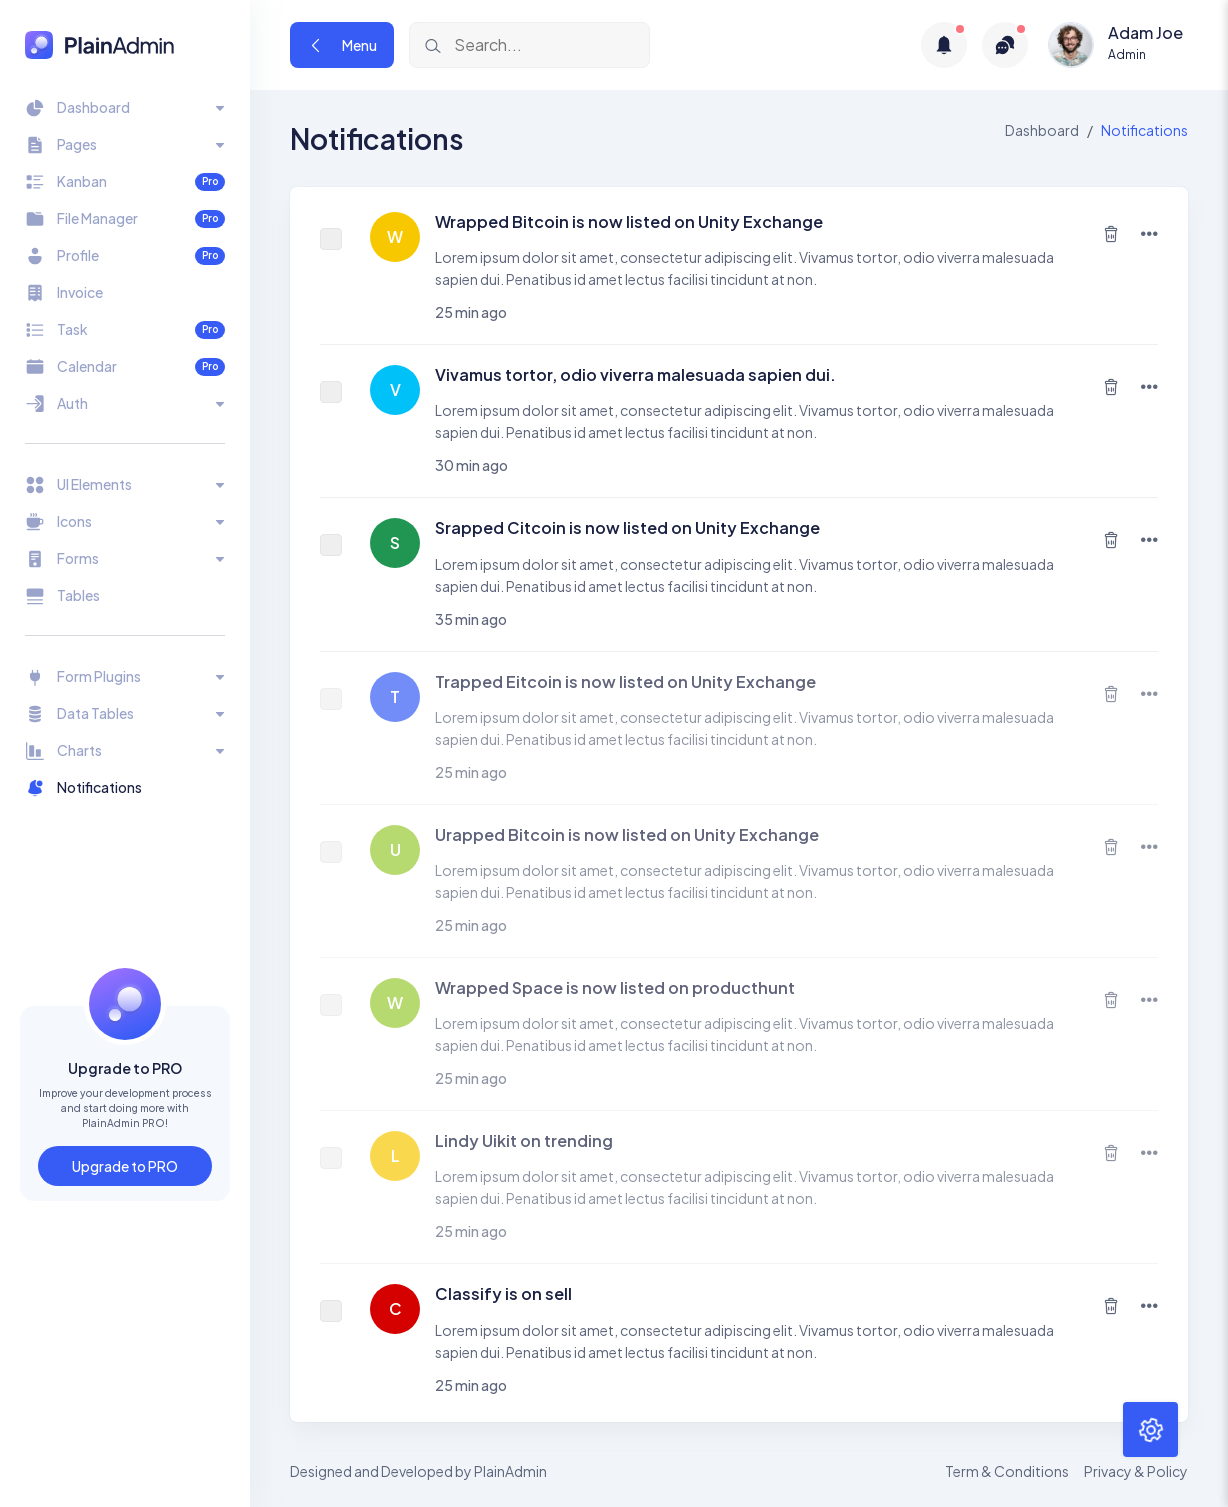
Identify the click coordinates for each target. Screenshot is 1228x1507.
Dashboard (1042, 130)
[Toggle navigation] (125, 107)
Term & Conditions (1007, 1471)
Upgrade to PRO (125, 1166)
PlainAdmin (510, 1471)
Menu (342, 45)
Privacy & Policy (1136, 1471)
